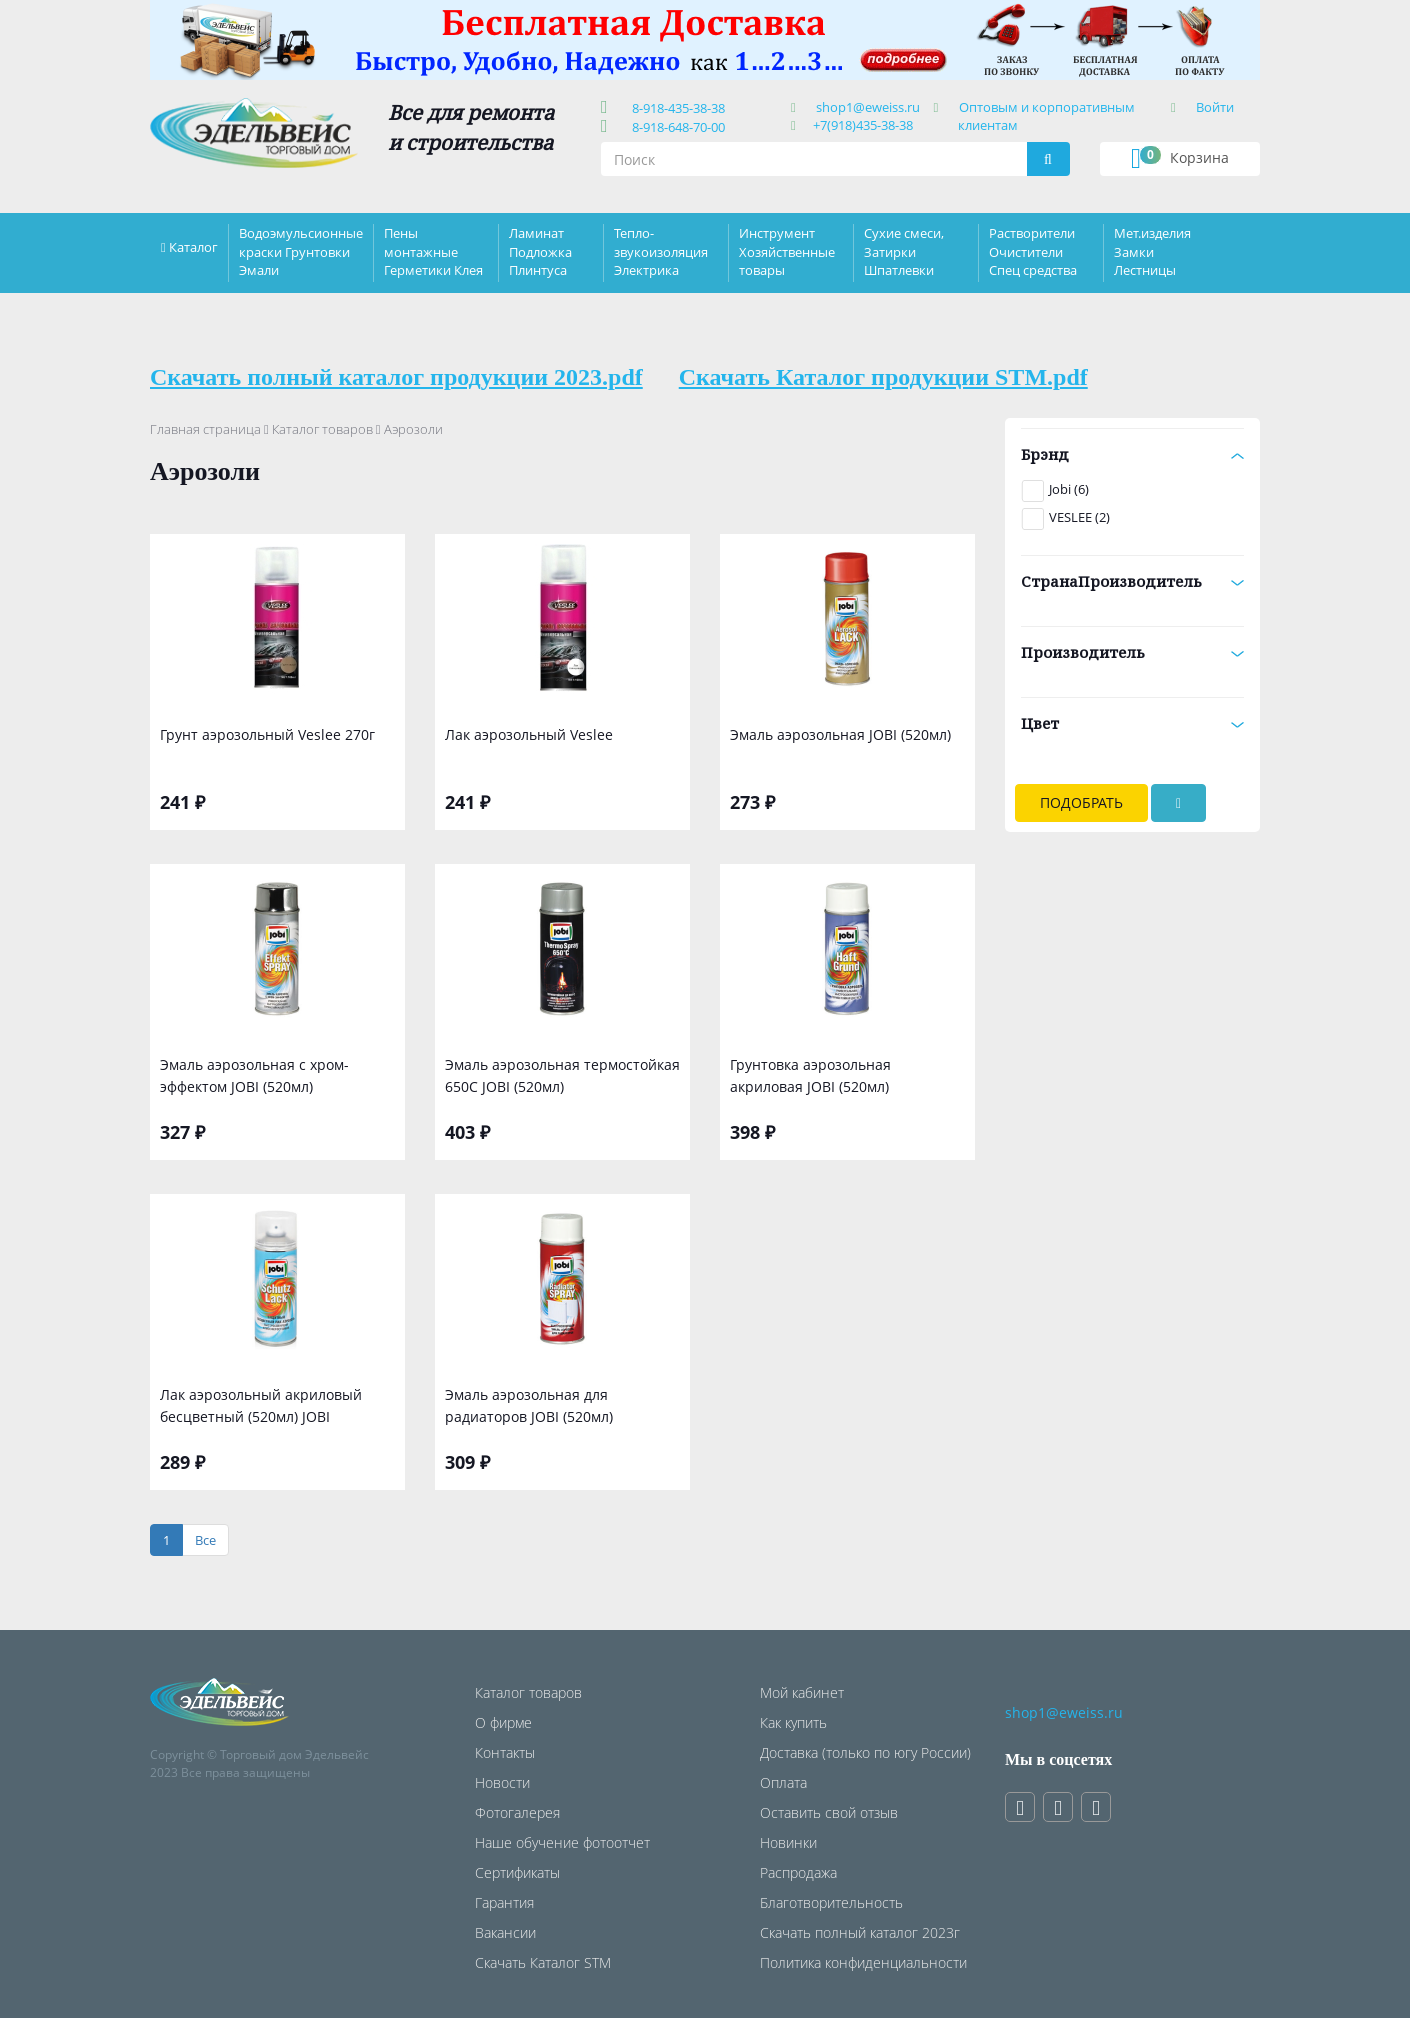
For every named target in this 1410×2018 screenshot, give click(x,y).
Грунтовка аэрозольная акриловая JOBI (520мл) (810, 1075)
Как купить (793, 1722)
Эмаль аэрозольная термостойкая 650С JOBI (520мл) (562, 1075)
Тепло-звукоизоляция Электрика (661, 251)
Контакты (505, 1752)
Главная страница (205, 429)
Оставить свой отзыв (829, 1812)
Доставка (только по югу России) (865, 1752)
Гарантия (504, 1902)
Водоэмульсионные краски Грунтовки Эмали (301, 251)
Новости (502, 1782)
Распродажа (798, 1872)
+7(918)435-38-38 (863, 125)
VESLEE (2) (1079, 517)
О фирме (503, 1722)
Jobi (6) (1069, 489)
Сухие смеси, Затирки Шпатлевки (904, 251)
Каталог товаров (322, 429)
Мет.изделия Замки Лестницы (1152, 251)
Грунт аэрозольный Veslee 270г (267, 734)
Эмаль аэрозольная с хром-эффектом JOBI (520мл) (254, 1075)
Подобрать (1081, 802)
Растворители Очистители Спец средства (1033, 251)
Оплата (783, 1782)
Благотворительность (831, 1902)
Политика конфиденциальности (863, 1962)
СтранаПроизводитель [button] (1132, 581)
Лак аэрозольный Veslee (529, 734)
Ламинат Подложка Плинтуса (540, 251)
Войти (1215, 107)
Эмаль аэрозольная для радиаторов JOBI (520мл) (529, 1405)
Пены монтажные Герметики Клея (433, 251)
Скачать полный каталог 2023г (860, 1932)
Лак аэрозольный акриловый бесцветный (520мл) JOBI (261, 1405)
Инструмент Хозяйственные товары (787, 251)
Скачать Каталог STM (543, 1962)
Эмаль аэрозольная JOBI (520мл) (840, 734)
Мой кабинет (802, 1692)
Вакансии (505, 1932)
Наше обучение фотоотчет (562, 1842)
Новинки (788, 1842)
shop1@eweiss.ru (868, 107)
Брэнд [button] (1132, 454)
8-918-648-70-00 (675, 127)
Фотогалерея (517, 1812)
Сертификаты (517, 1872)
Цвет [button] (1132, 723)
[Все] (205, 1540)
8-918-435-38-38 (675, 108)
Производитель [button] (1132, 652)
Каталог (193, 247)
